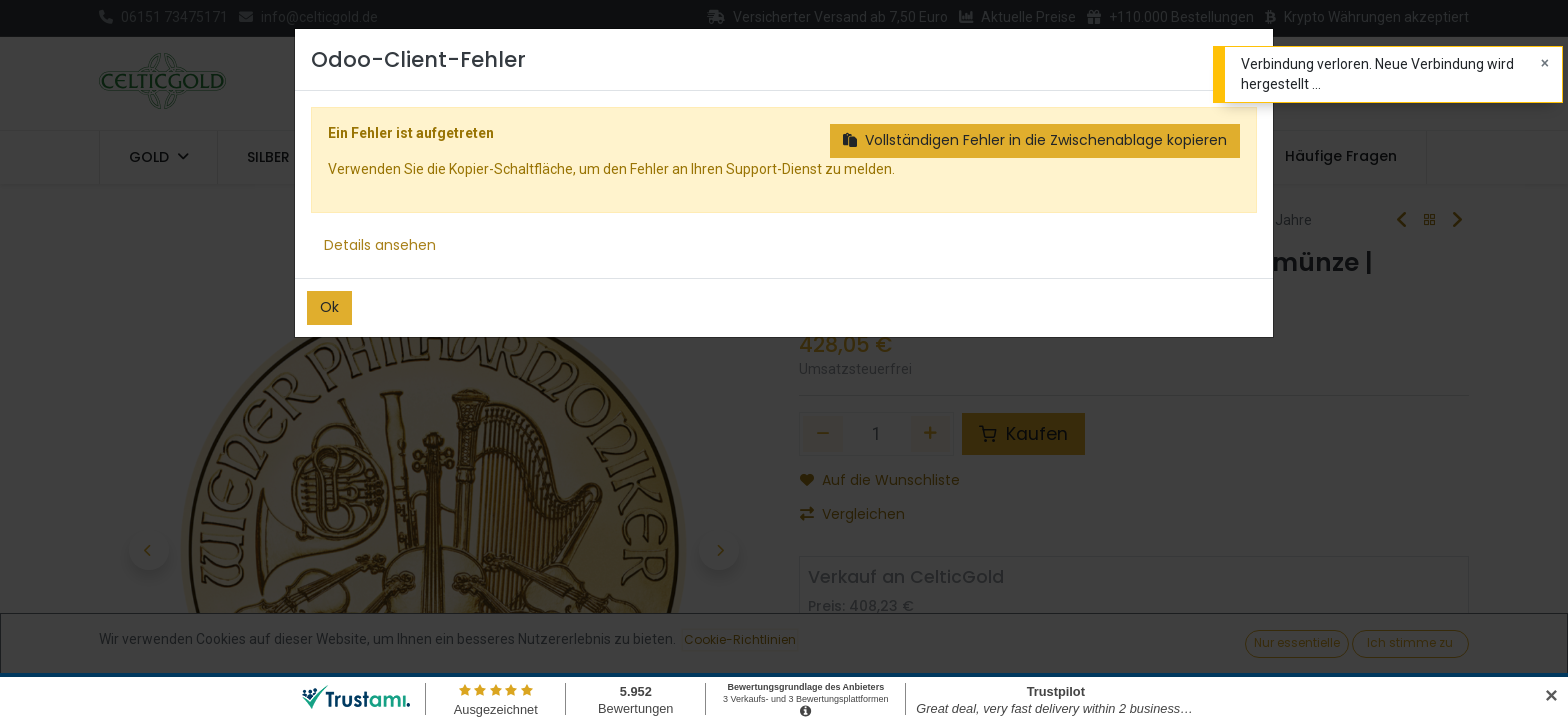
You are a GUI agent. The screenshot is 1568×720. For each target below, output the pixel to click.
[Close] (1545, 64)
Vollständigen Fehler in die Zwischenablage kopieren (1035, 140)
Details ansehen (380, 245)
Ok (329, 307)
